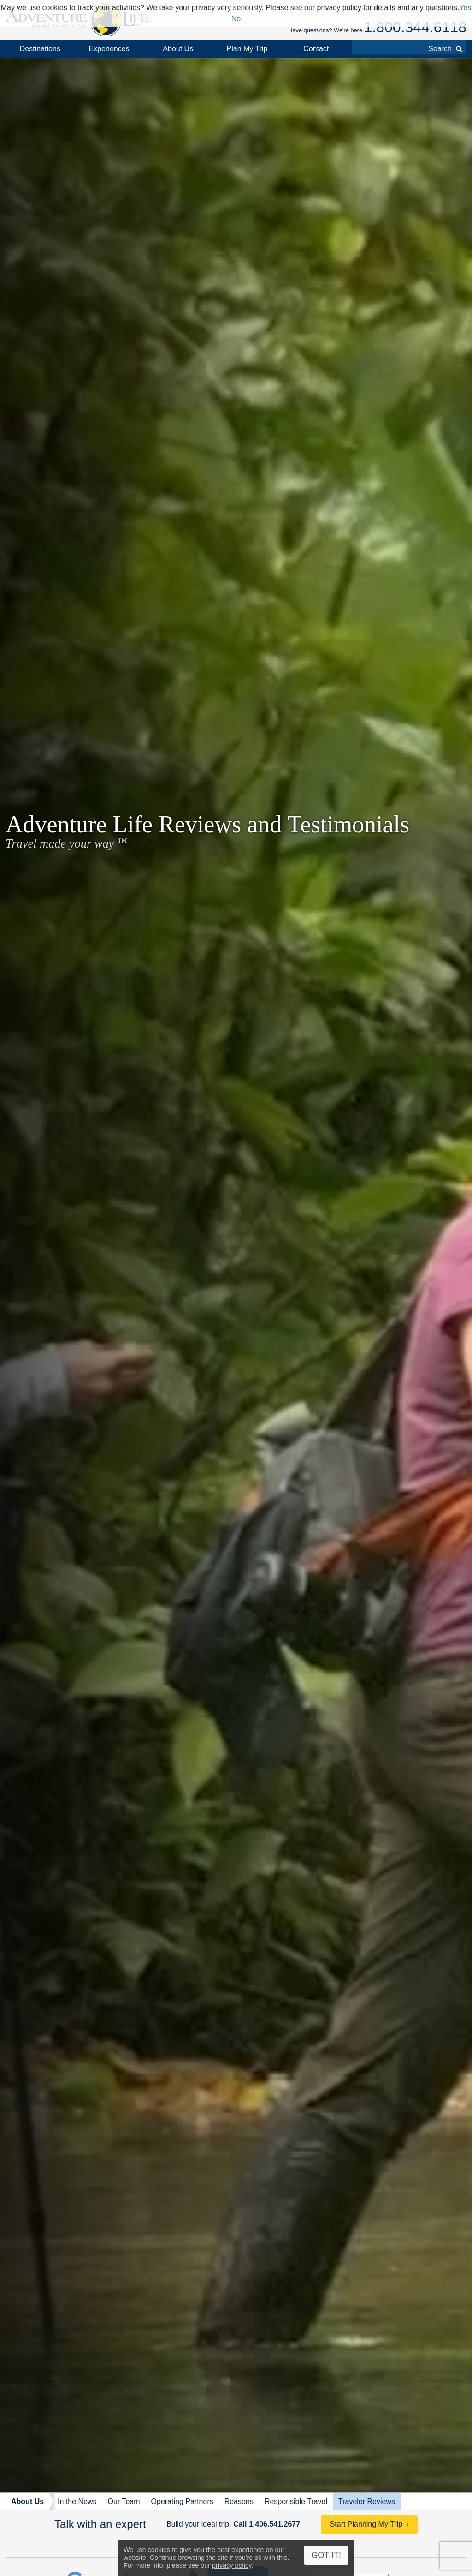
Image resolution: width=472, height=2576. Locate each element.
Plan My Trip (247, 49)
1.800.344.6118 (415, 27)
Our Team (124, 2501)
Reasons (239, 2501)
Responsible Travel (296, 2501)
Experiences (109, 49)
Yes (465, 8)
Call (266, 2524)
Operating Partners (182, 2501)
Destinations (40, 49)
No (236, 19)
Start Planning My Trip (366, 2524)
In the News (77, 2501)
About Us (178, 49)
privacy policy (231, 2565)
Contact (316, 49)
